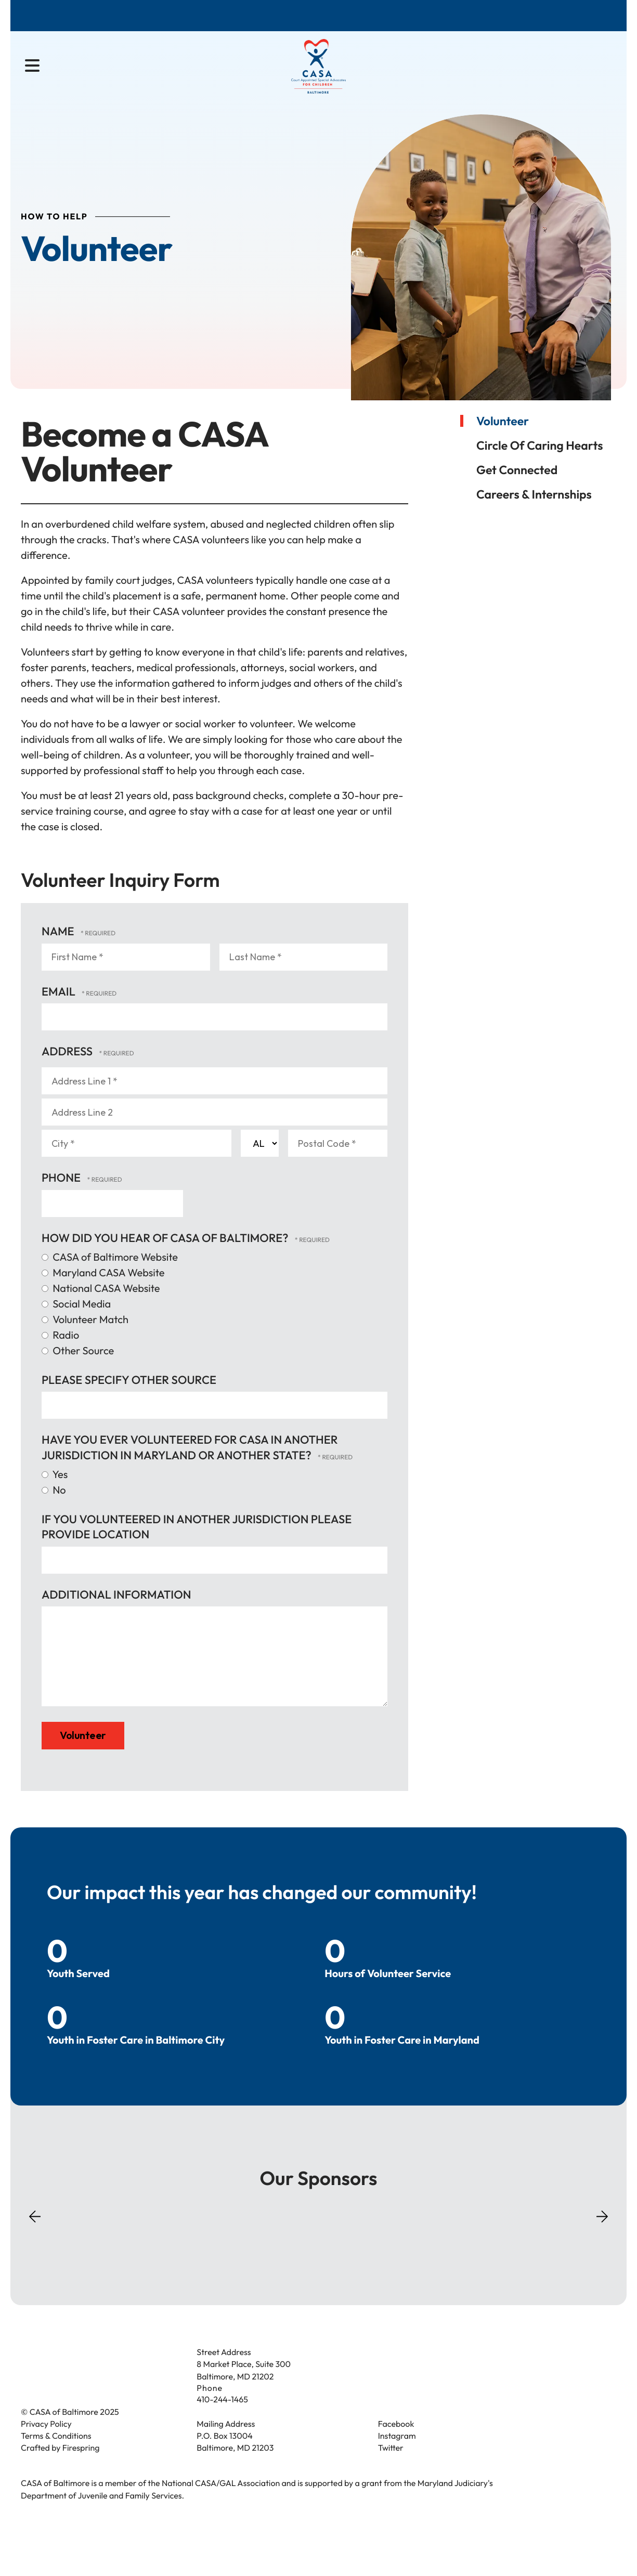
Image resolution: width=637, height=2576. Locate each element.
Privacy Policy (46, 2444)
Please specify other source (129, 1398)
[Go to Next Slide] (602, 2233)
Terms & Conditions (56, 2456)
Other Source (78, 1369)
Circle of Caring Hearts (539, 463)
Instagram (397, 2456)
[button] (32, 67)
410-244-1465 (222, 2419)
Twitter (391, 2468)
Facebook (396, 2444)
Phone (62, 1195)
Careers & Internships (534, 512)
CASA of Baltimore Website (110, 1275)
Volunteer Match (85, 1337)
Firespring (81, 2468)
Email (59, 1009)
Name (59, 949)
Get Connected (516, 488)
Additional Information (116, 1612)
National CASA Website (101, 1306)
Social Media (76, 1322)
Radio (60, 1353)
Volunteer (502, 439)
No (54, 1508)
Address (68, 1069)
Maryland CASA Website (103, 1291)
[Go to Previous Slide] (35, 2243)
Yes (55, 1492)
